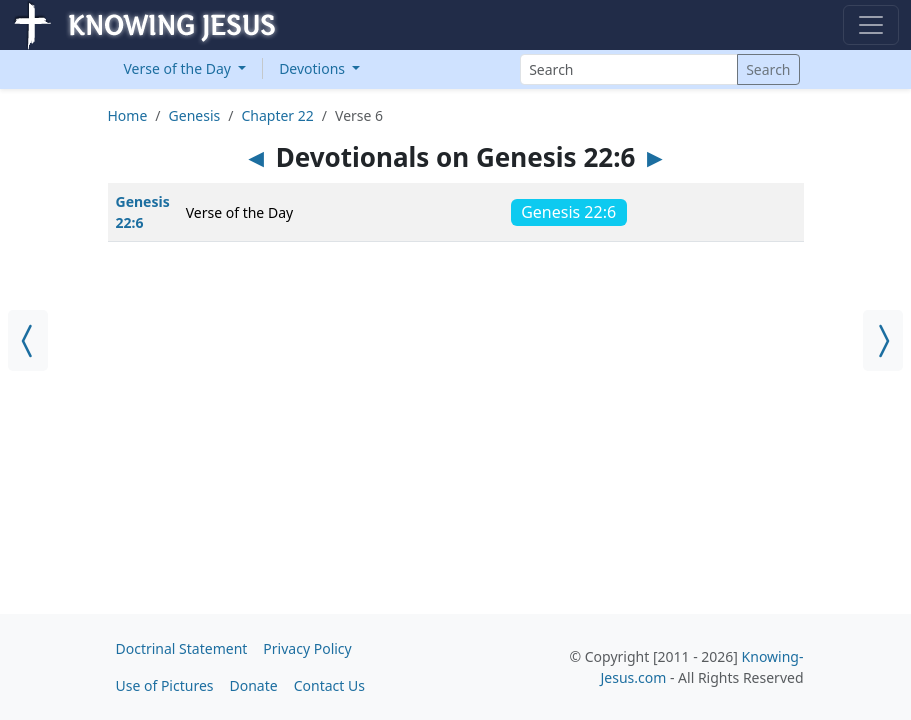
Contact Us (329, 685)
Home (128, 115)
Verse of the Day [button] (179, 68)
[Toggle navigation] (871, 25)
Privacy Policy (307, 648)
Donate (254, 685)
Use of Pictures (165, 685)
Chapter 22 (277, 115)
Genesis (195, 115)
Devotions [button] (314, 68)
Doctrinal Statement (182, 648)
